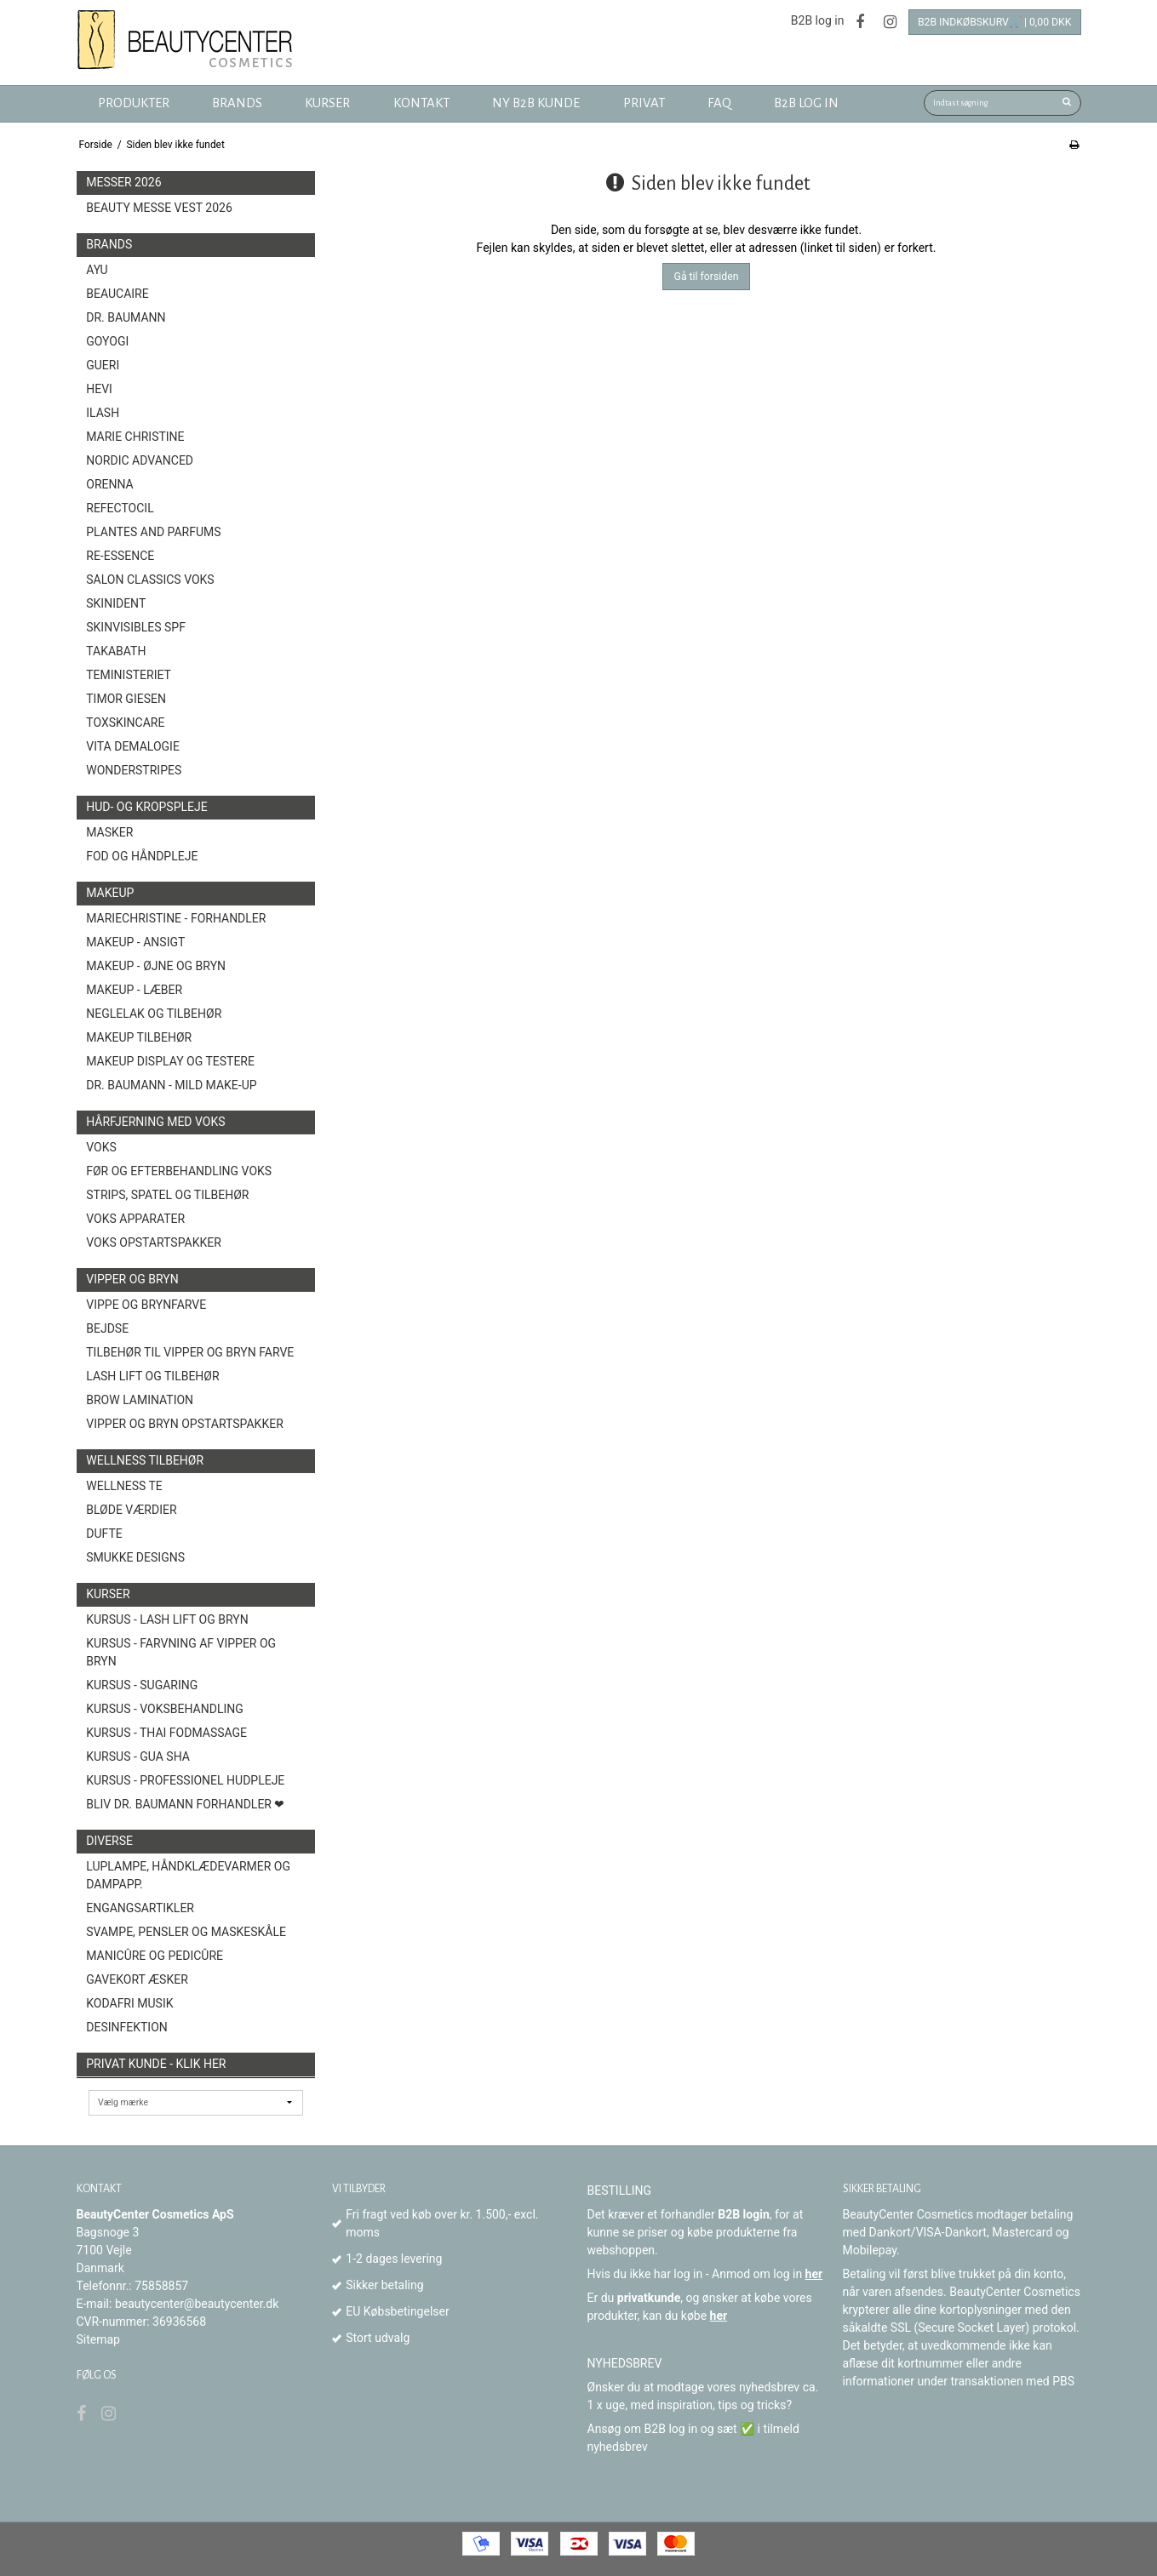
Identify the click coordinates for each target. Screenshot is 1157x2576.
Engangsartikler (140, 1908)
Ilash (102, 413)
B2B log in (818, 20)
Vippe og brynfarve (146, 1304)
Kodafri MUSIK (129, 2003)
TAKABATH (116, 651)
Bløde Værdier (131, 1509)
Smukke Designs (135, 1557)
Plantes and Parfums (153, 532)
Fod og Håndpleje (142, 856)
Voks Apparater (135, 1218)
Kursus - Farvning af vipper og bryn (181, 1652)
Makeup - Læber (134, 990)
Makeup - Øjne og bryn (156, 966)
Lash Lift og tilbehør (152, 1376)
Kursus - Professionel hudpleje (185, 1780)
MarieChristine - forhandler (176, 918)
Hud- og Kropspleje (146, 807)
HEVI (99, 389)
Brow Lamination (139, 1400)
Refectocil (119, 508)
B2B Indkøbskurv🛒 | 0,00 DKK (995, 22)
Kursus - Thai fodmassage (166, 1732)
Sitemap (98, 2339)
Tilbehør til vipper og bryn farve (190, 1352)
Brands (109, 244)
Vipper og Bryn (132, 1279)
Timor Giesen (126, 698)
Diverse (109, 1841)
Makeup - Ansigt (135, 942)
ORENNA (109, 484)
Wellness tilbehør (144, 1460)
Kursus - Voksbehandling (164, 1709)
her (814, 2274)
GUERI (102, 365)
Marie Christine (135, 436)
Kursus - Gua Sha (138, 1756)
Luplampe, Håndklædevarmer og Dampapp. (188, 1875)
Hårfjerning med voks (155, 1121)
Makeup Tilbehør (139, 1037)
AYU (96, 270)
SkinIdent (116, 603)
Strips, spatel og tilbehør (167, 1195)
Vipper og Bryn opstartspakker (185, 1424)
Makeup (110, 893)
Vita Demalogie (133, 746)
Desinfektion (127, 2027)
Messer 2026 (123, 182)
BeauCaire (117, 293)
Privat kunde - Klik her (156, 2064)
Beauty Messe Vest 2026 (159, 207)
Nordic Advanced (139, 460)
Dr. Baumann (125, 317)
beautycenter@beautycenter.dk (196, 2303)
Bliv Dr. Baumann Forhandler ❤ (185, 1804)
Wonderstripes (133, 770)
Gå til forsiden (706, 277)
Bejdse (107, 1328)
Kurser (107, 1594)
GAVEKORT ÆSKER (137, 1979)
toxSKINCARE (125, 722)
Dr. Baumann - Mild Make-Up (171, 1085)
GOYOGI (107, 341)
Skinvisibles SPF (136, 627)
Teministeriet (128, 675)
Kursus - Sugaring (142, 1685)
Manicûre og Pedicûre (154, 1955)
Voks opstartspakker (153, 1242)
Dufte (104, 1533)
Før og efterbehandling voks (179, 1171)
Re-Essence (120, 556)
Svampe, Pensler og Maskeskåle (186, 1932)
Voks (101, 1147)
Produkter (133, 103)
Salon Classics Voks (150, 579)
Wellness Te (124, 1486)
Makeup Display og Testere (170, 1061)
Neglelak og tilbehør (153, 1013)
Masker (109, 832)
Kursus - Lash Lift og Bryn (167, 1619)
